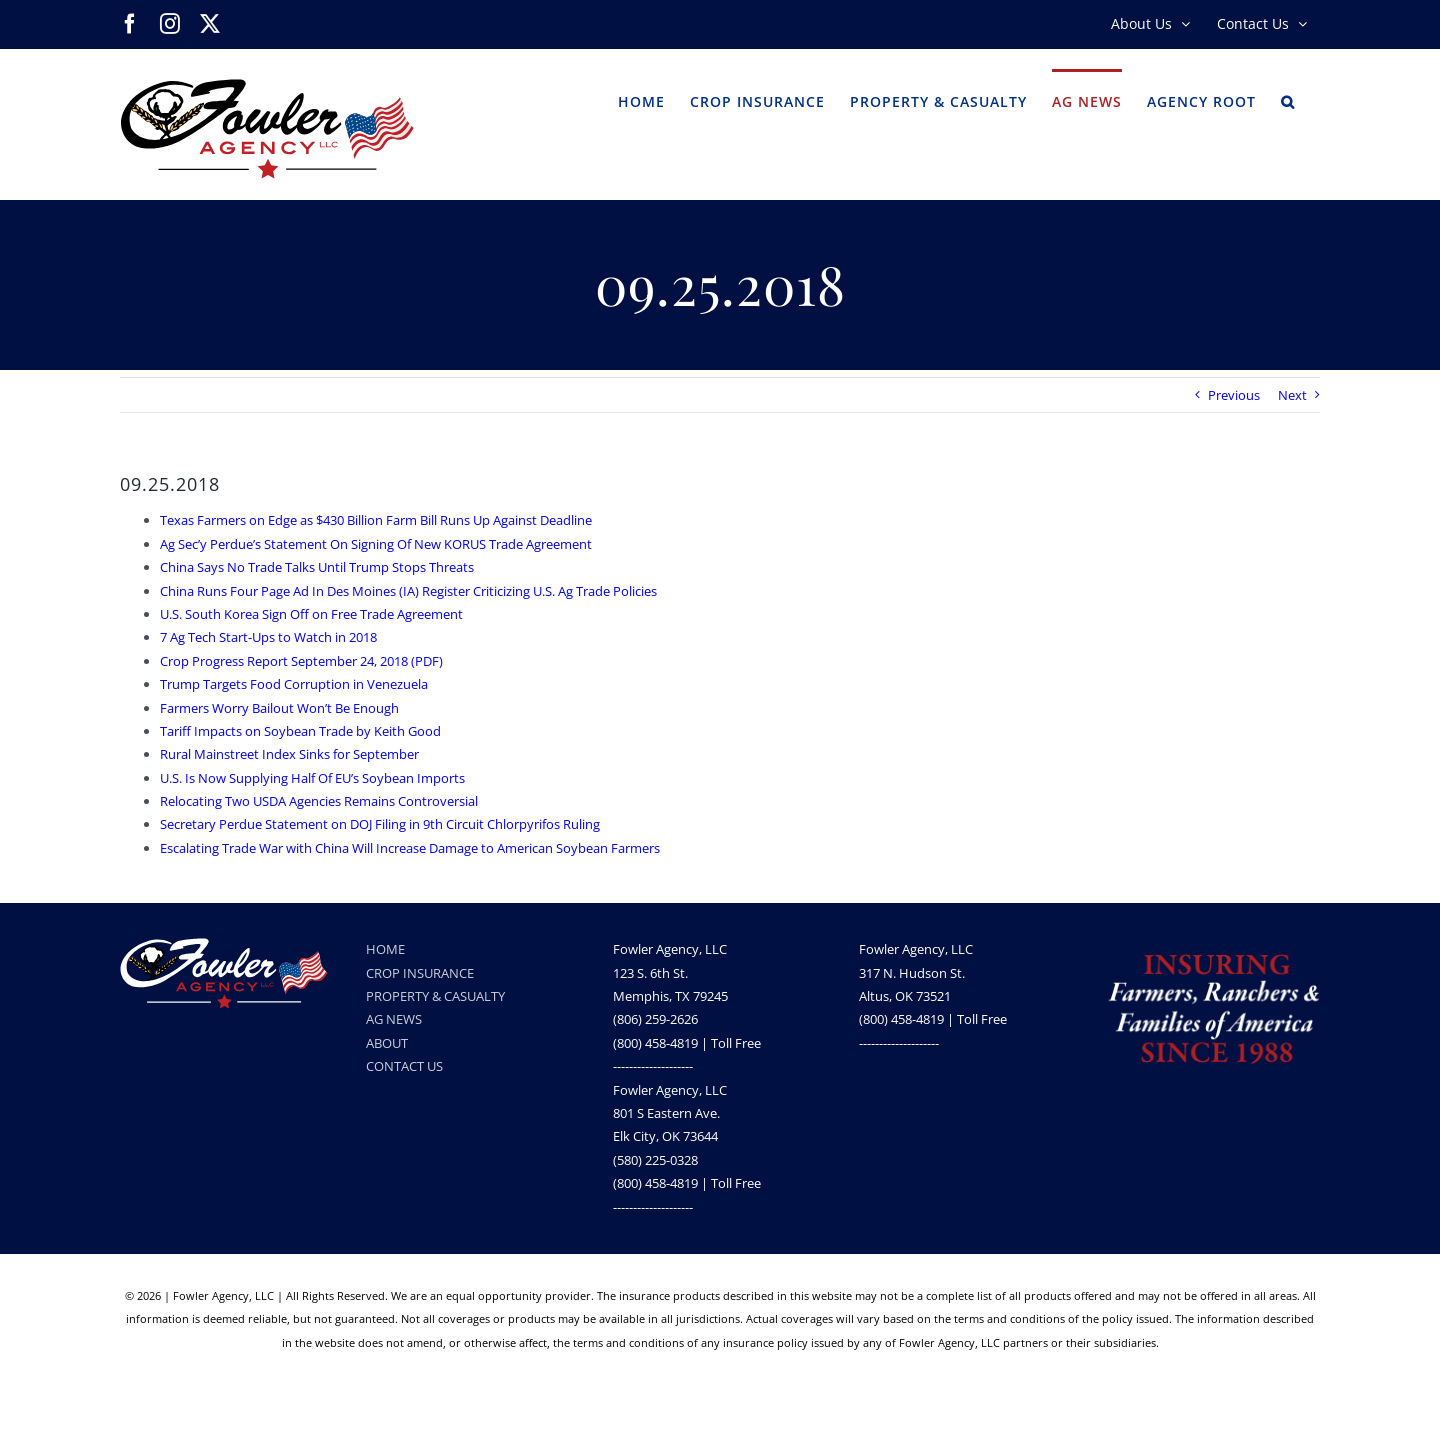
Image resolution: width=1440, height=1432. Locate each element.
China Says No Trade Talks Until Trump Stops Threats (317, 567)
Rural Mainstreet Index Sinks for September (289, 754)
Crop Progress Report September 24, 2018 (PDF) (301, 661)
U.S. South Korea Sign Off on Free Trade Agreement (311, 614)
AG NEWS (394, 1019)
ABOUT (387, 1043)
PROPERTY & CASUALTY (435, 996)
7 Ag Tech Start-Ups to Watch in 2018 (268, 637)
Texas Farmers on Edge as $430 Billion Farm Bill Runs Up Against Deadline (376, 520)
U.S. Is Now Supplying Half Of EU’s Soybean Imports (312, 778)
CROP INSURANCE (420, 973)
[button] (1288, 100)
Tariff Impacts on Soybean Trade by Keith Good (300, 731)
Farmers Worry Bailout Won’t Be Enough (279, 708)
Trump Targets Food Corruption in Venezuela (294, 684)
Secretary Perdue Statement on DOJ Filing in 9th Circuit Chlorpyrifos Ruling (380, 824)
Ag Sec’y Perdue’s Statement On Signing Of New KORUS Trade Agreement (376, 544)
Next (1292, 395)
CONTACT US (404, 1066)
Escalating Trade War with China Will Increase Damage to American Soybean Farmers (410, 848)
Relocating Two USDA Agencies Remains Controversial (319, 801)
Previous (1234, 395)
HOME (385, 949)
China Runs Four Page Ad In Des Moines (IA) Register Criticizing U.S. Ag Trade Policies (408, 591)
